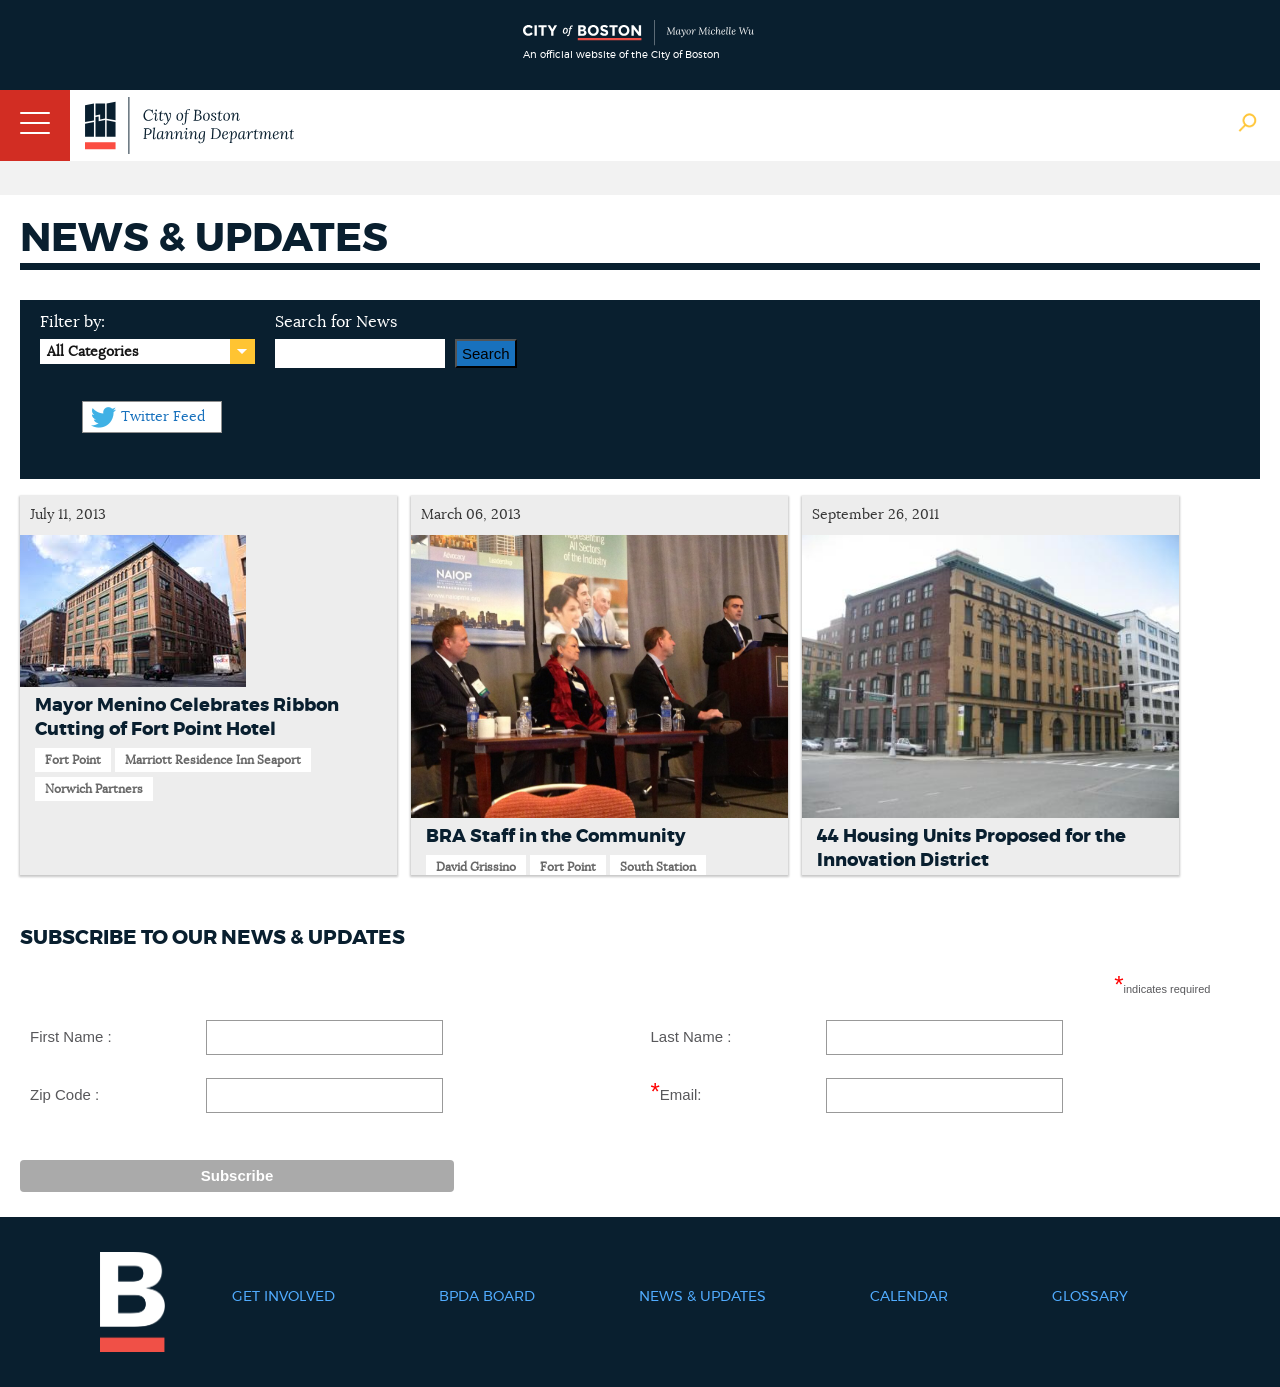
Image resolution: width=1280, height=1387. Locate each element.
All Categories (92, 352)
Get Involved (283, 1297)
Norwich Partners (94, 789)
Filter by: (72, 322)
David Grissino (476, 867)
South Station (658, 867)
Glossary (1090, 1297)
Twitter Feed (163, 417)
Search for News (336, 322)
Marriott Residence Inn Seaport (213, 760)
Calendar (909, 1297)
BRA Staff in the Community (556, 837)
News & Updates (702, 1297)
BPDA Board (487, 1297)
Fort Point (73, 760)
